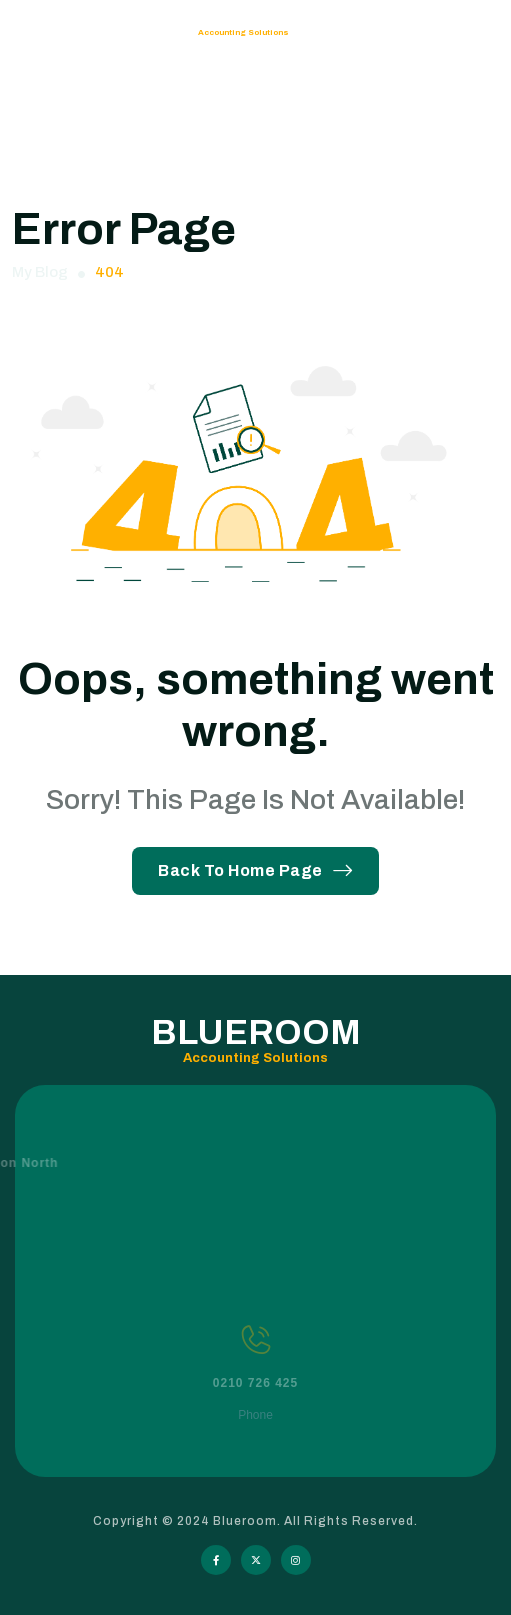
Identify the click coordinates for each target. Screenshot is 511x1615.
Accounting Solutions (243, 32)
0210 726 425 (255, 1404)
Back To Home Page (255, 870)
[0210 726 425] (256, 1361)
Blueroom (101, 32)
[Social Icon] (216, 1560)
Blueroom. (248, 1521)
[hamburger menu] (473, 33)
